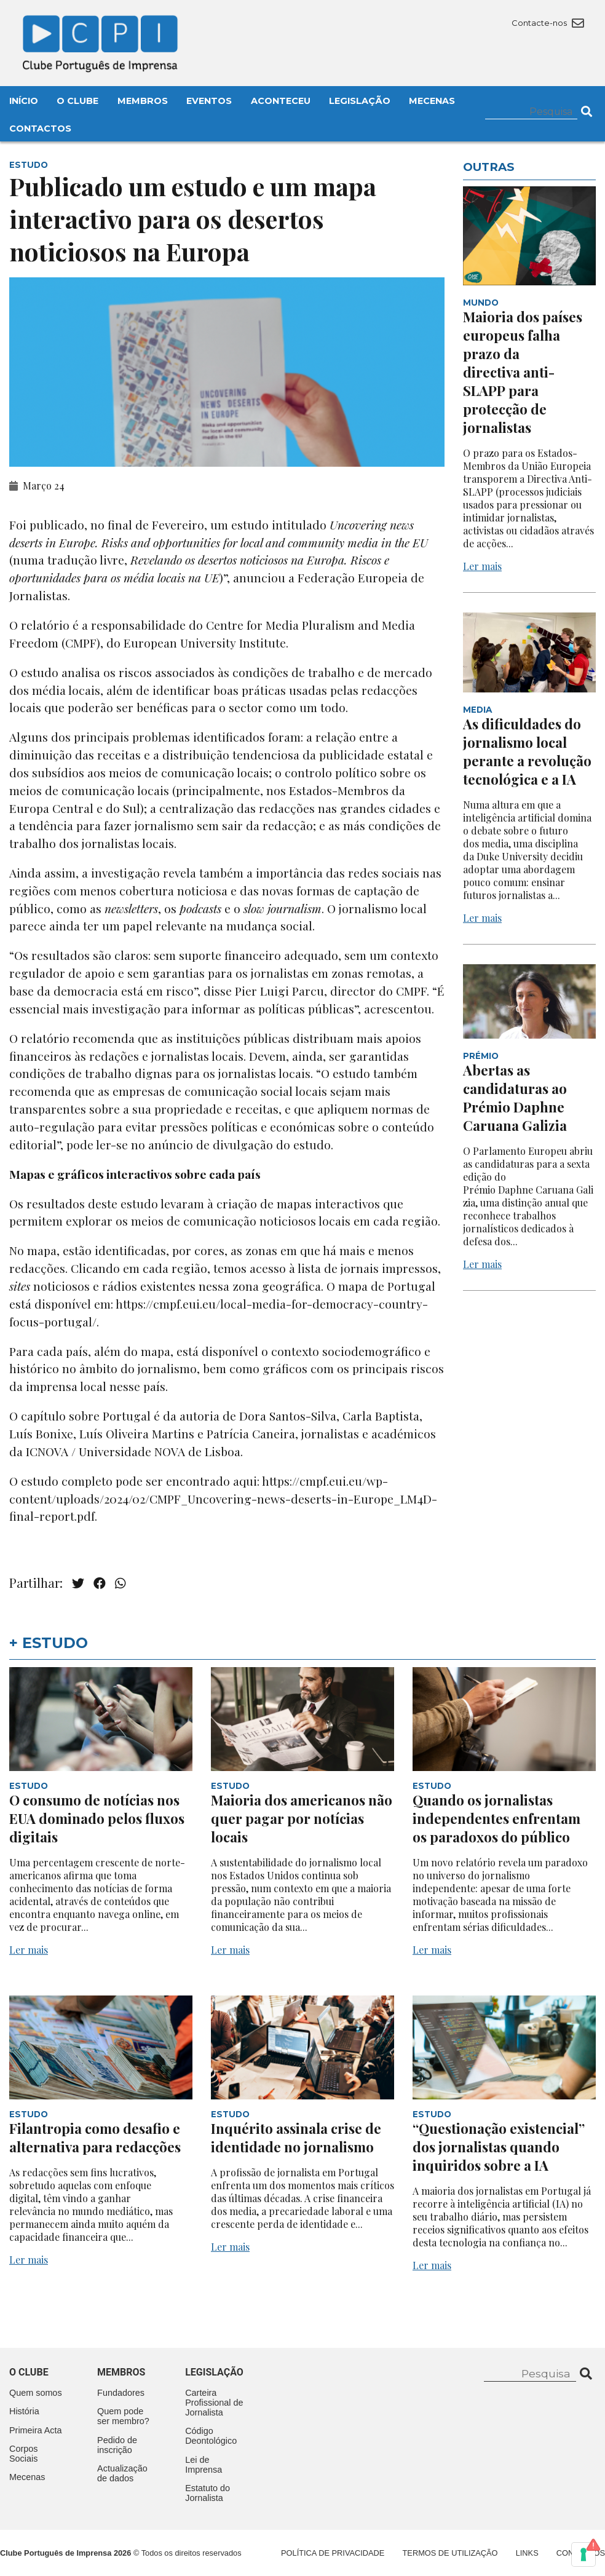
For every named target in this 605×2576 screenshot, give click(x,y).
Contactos (40, 128)
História (24, 2411)
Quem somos (35, 2393)
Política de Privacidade (332, 2553)
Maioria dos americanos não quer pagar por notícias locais (301, 1818)
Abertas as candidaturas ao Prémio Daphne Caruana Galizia (515, 1098)
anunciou (259, 577)
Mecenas (432, 100)
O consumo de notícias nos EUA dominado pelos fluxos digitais (96, 1818)
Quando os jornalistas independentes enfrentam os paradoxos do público (496, 1818)
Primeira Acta (35, 2430)
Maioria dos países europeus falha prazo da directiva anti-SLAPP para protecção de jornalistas (522, 372)
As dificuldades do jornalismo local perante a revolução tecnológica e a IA (527, 751)
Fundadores (120, 2393)
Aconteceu (280, 100)
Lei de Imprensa (203, 2465)
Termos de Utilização (450, 2553)
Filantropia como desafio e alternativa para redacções (95, 2137)
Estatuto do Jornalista (207, 2493)
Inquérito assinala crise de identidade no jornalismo (296, 2137)
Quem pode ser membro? (123, 2416)
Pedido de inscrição (117, 2445)
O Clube (77, 100)
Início (23, 100)
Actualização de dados (122, 2473)
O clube (29, 2372)
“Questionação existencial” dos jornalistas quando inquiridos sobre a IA (499, 2146)
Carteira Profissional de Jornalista (214, 2402)
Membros (142, 100)
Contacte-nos (547, 23)
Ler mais (482, 566)
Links (527, 2553)
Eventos (209, 100)
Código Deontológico (211, 2436)
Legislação (359, 100)
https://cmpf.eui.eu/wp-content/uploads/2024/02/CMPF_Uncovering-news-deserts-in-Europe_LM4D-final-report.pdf (223, 1498)
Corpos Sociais (23, 2453)
